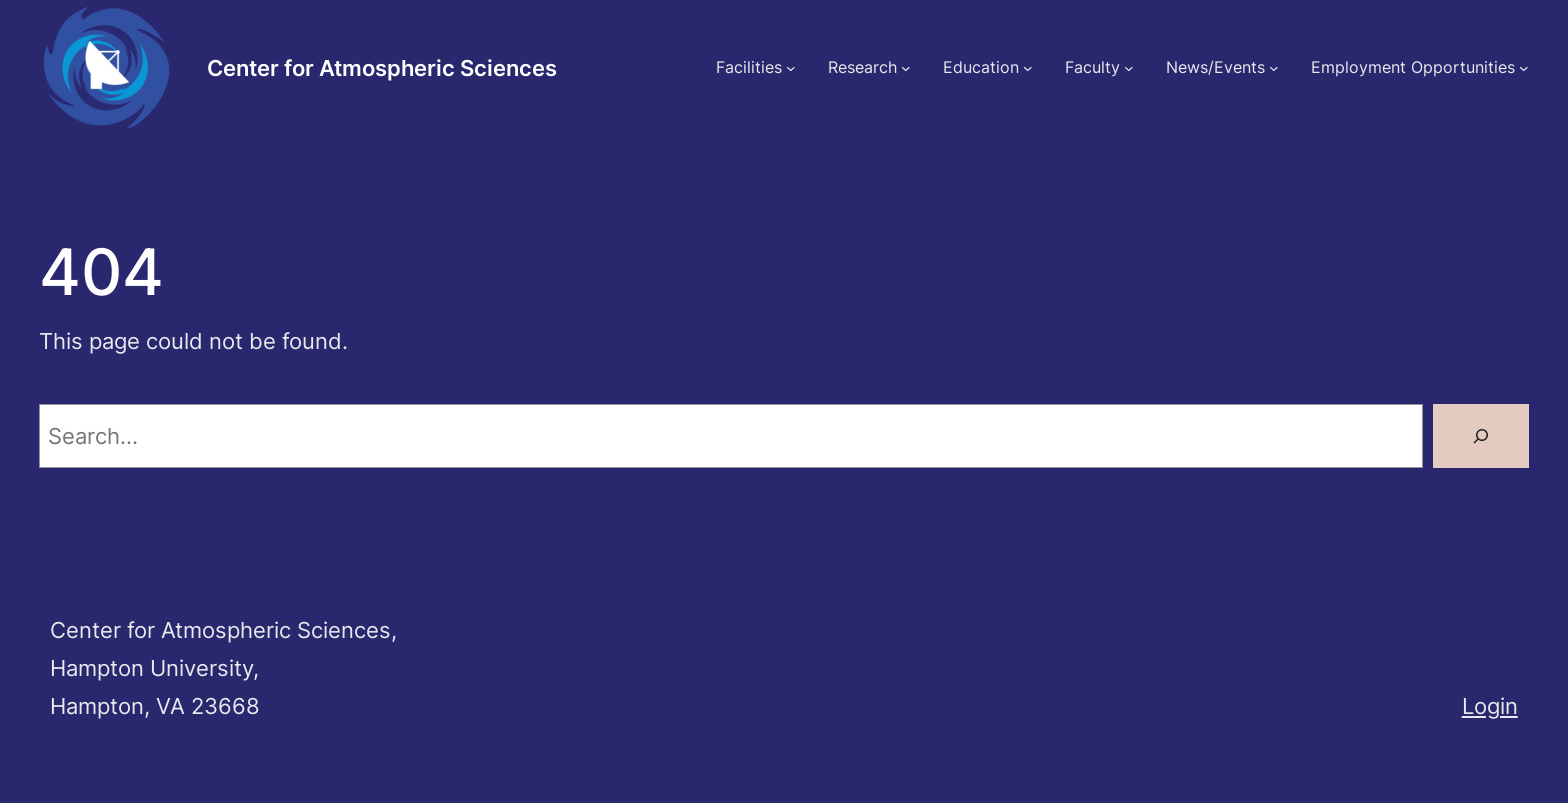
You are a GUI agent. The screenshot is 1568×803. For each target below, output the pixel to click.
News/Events (1215, 67)
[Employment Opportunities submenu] (1524, 68)
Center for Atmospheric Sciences (382, 67)
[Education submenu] (1028, 68)
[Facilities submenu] (791, 68)
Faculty (1092, 67)
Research (862, 67)
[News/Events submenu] (1274, 68)
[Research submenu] (906, 68)
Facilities (749, 67)
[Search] (1481, 436)
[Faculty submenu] (1129, 68)
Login (1490, 705)
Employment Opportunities (1413, 67)
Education (981, 67)
